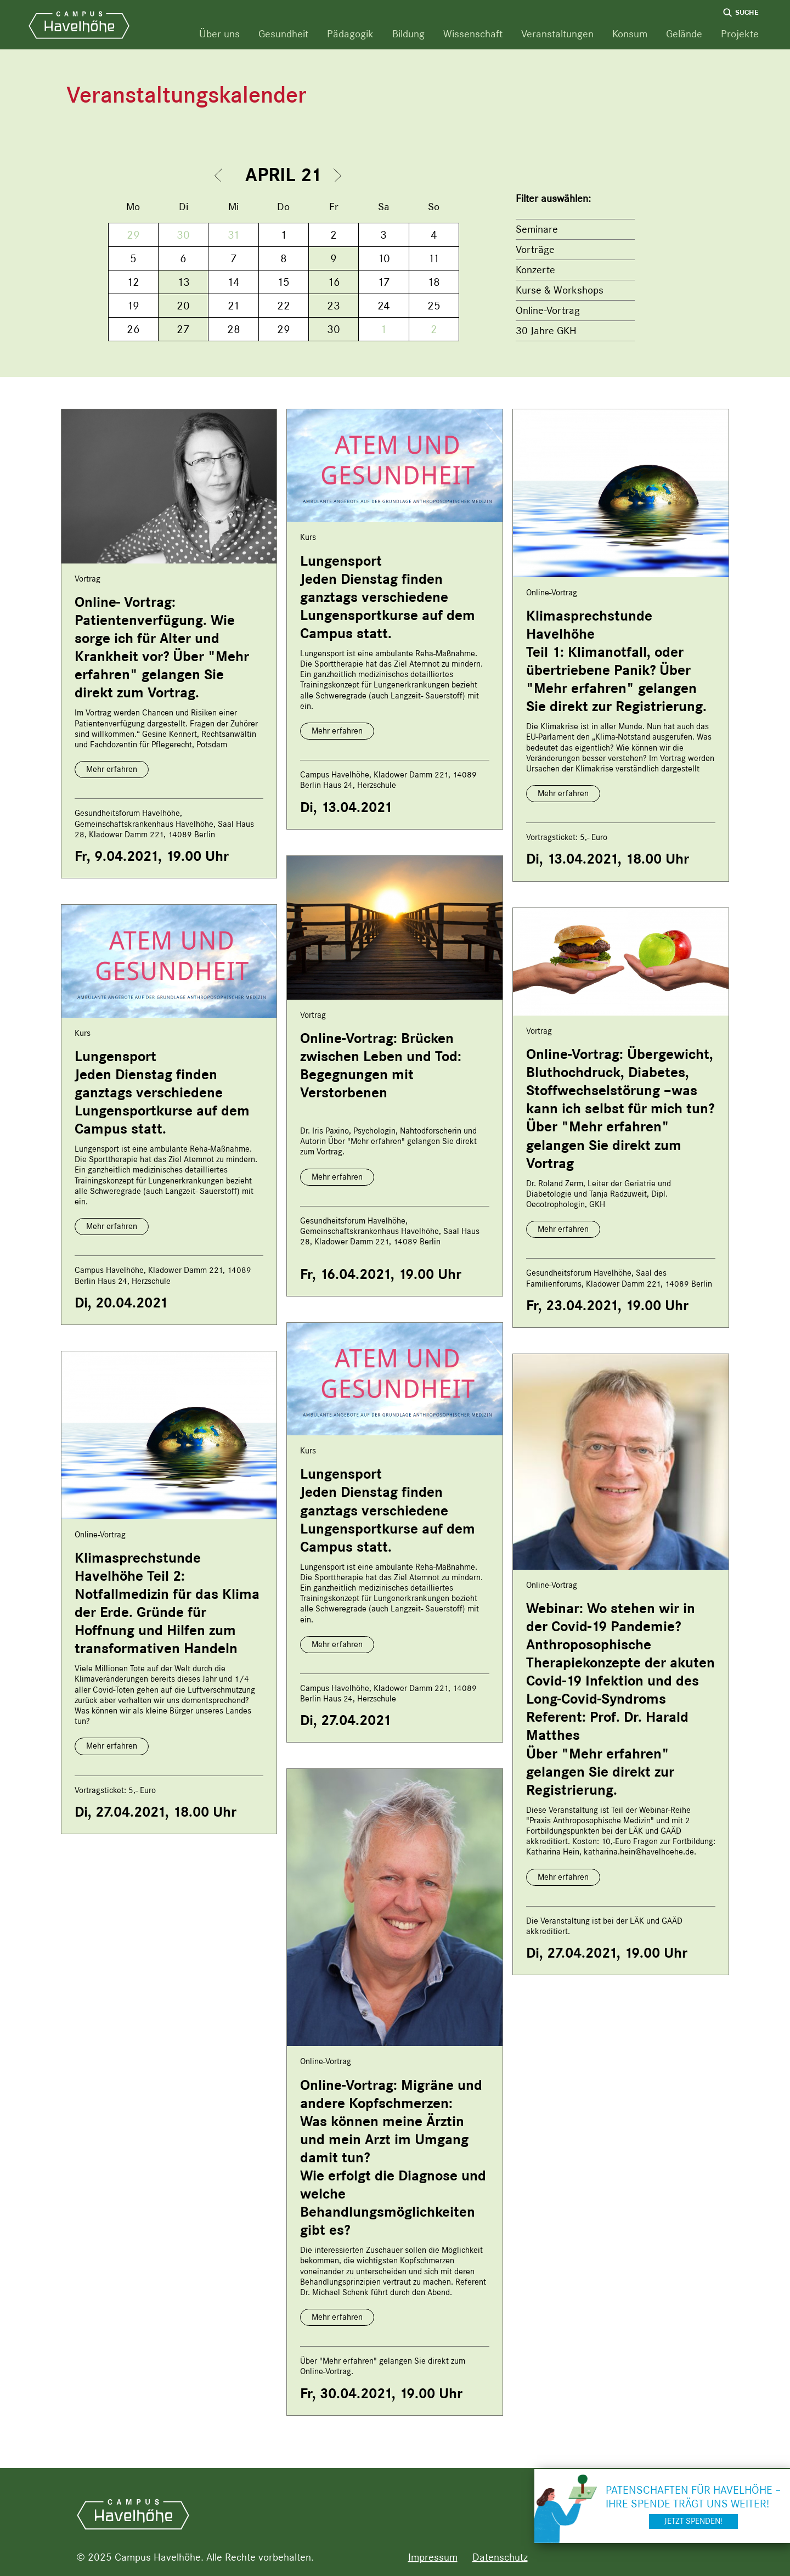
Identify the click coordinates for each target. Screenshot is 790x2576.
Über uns (219, 33)
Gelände (684, 33)
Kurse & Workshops (559, 290)
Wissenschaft (473, 33)
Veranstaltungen (557, 33)
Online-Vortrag (548, 310)
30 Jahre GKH (546, 330)
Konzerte (535, 269)
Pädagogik (350, 33)
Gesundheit (283, 33)
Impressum (433, 2557)
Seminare (537, 229)
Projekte (740, 33)
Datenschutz (500, 2557)
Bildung (408, 33)
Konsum (629, 33)
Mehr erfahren (111, 769)
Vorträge (535, 249)
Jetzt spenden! (693, 2521)
